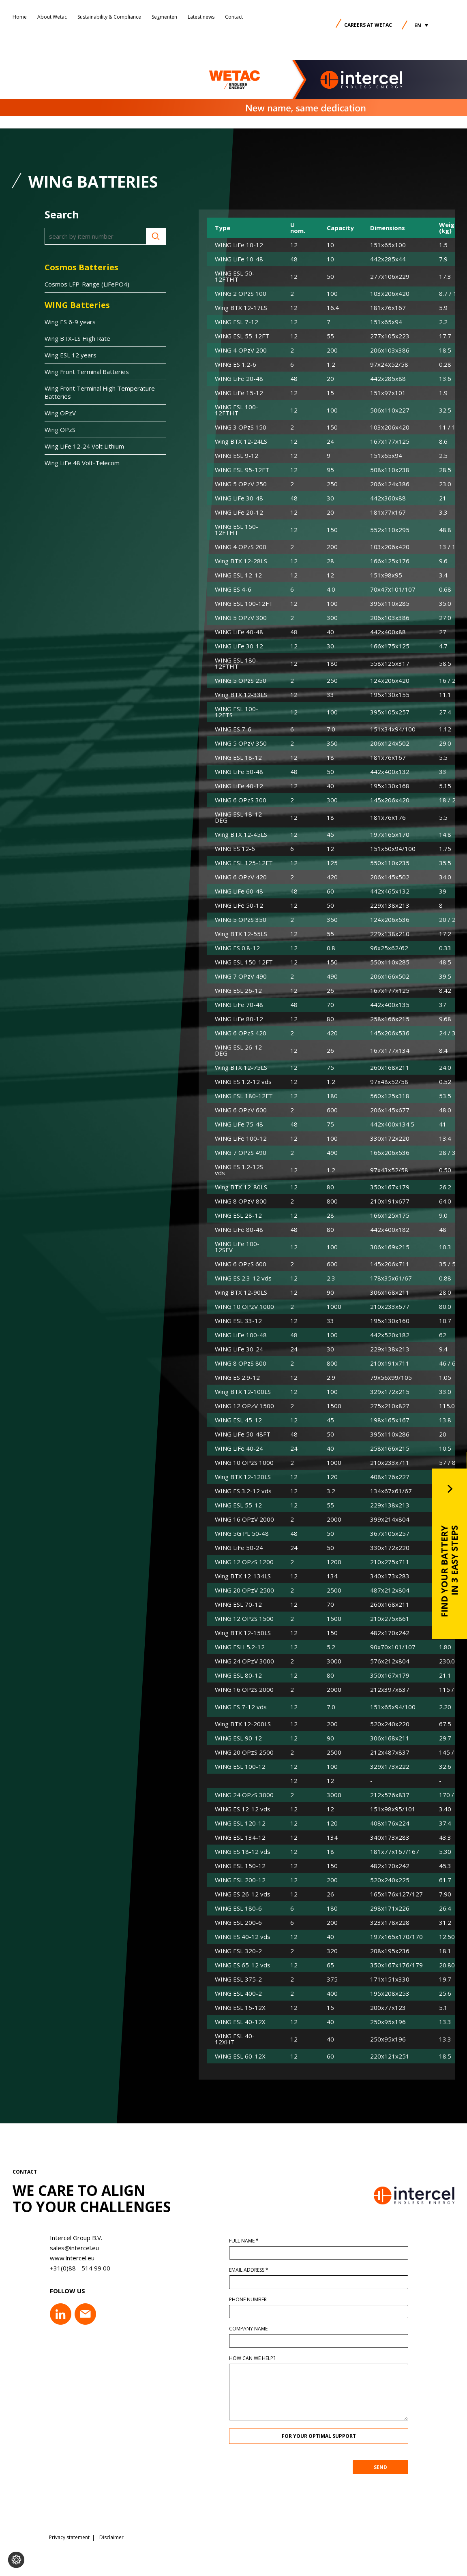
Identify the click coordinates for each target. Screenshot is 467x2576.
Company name (272, 2328)
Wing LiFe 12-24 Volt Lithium (84, 446)
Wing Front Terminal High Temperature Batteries (100, 392)
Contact (234, 16)
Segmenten (164, 16)
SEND (404, 2467)
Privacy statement (69, 2537)
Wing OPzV (60, 413)
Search (156, 236)
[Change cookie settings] (16, 2560)
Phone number (272, 2299)
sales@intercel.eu (50, 2248)
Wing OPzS (60, 429)
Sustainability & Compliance (109, 16)
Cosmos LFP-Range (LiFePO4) (87, 284)
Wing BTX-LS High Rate (77, 338)
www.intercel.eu (48, 2258)
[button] (421, 25)
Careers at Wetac (368, 24)
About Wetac (52, 16)
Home (20, 16)
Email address (272, 2270)
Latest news (201, 16)
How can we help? (276, 2358)
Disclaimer (111, 2537)
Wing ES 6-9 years (70, 322)
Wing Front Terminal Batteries (87, 372)
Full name (268, 2240)
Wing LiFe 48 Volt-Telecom (82, 463)
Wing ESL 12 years (70, 355)
